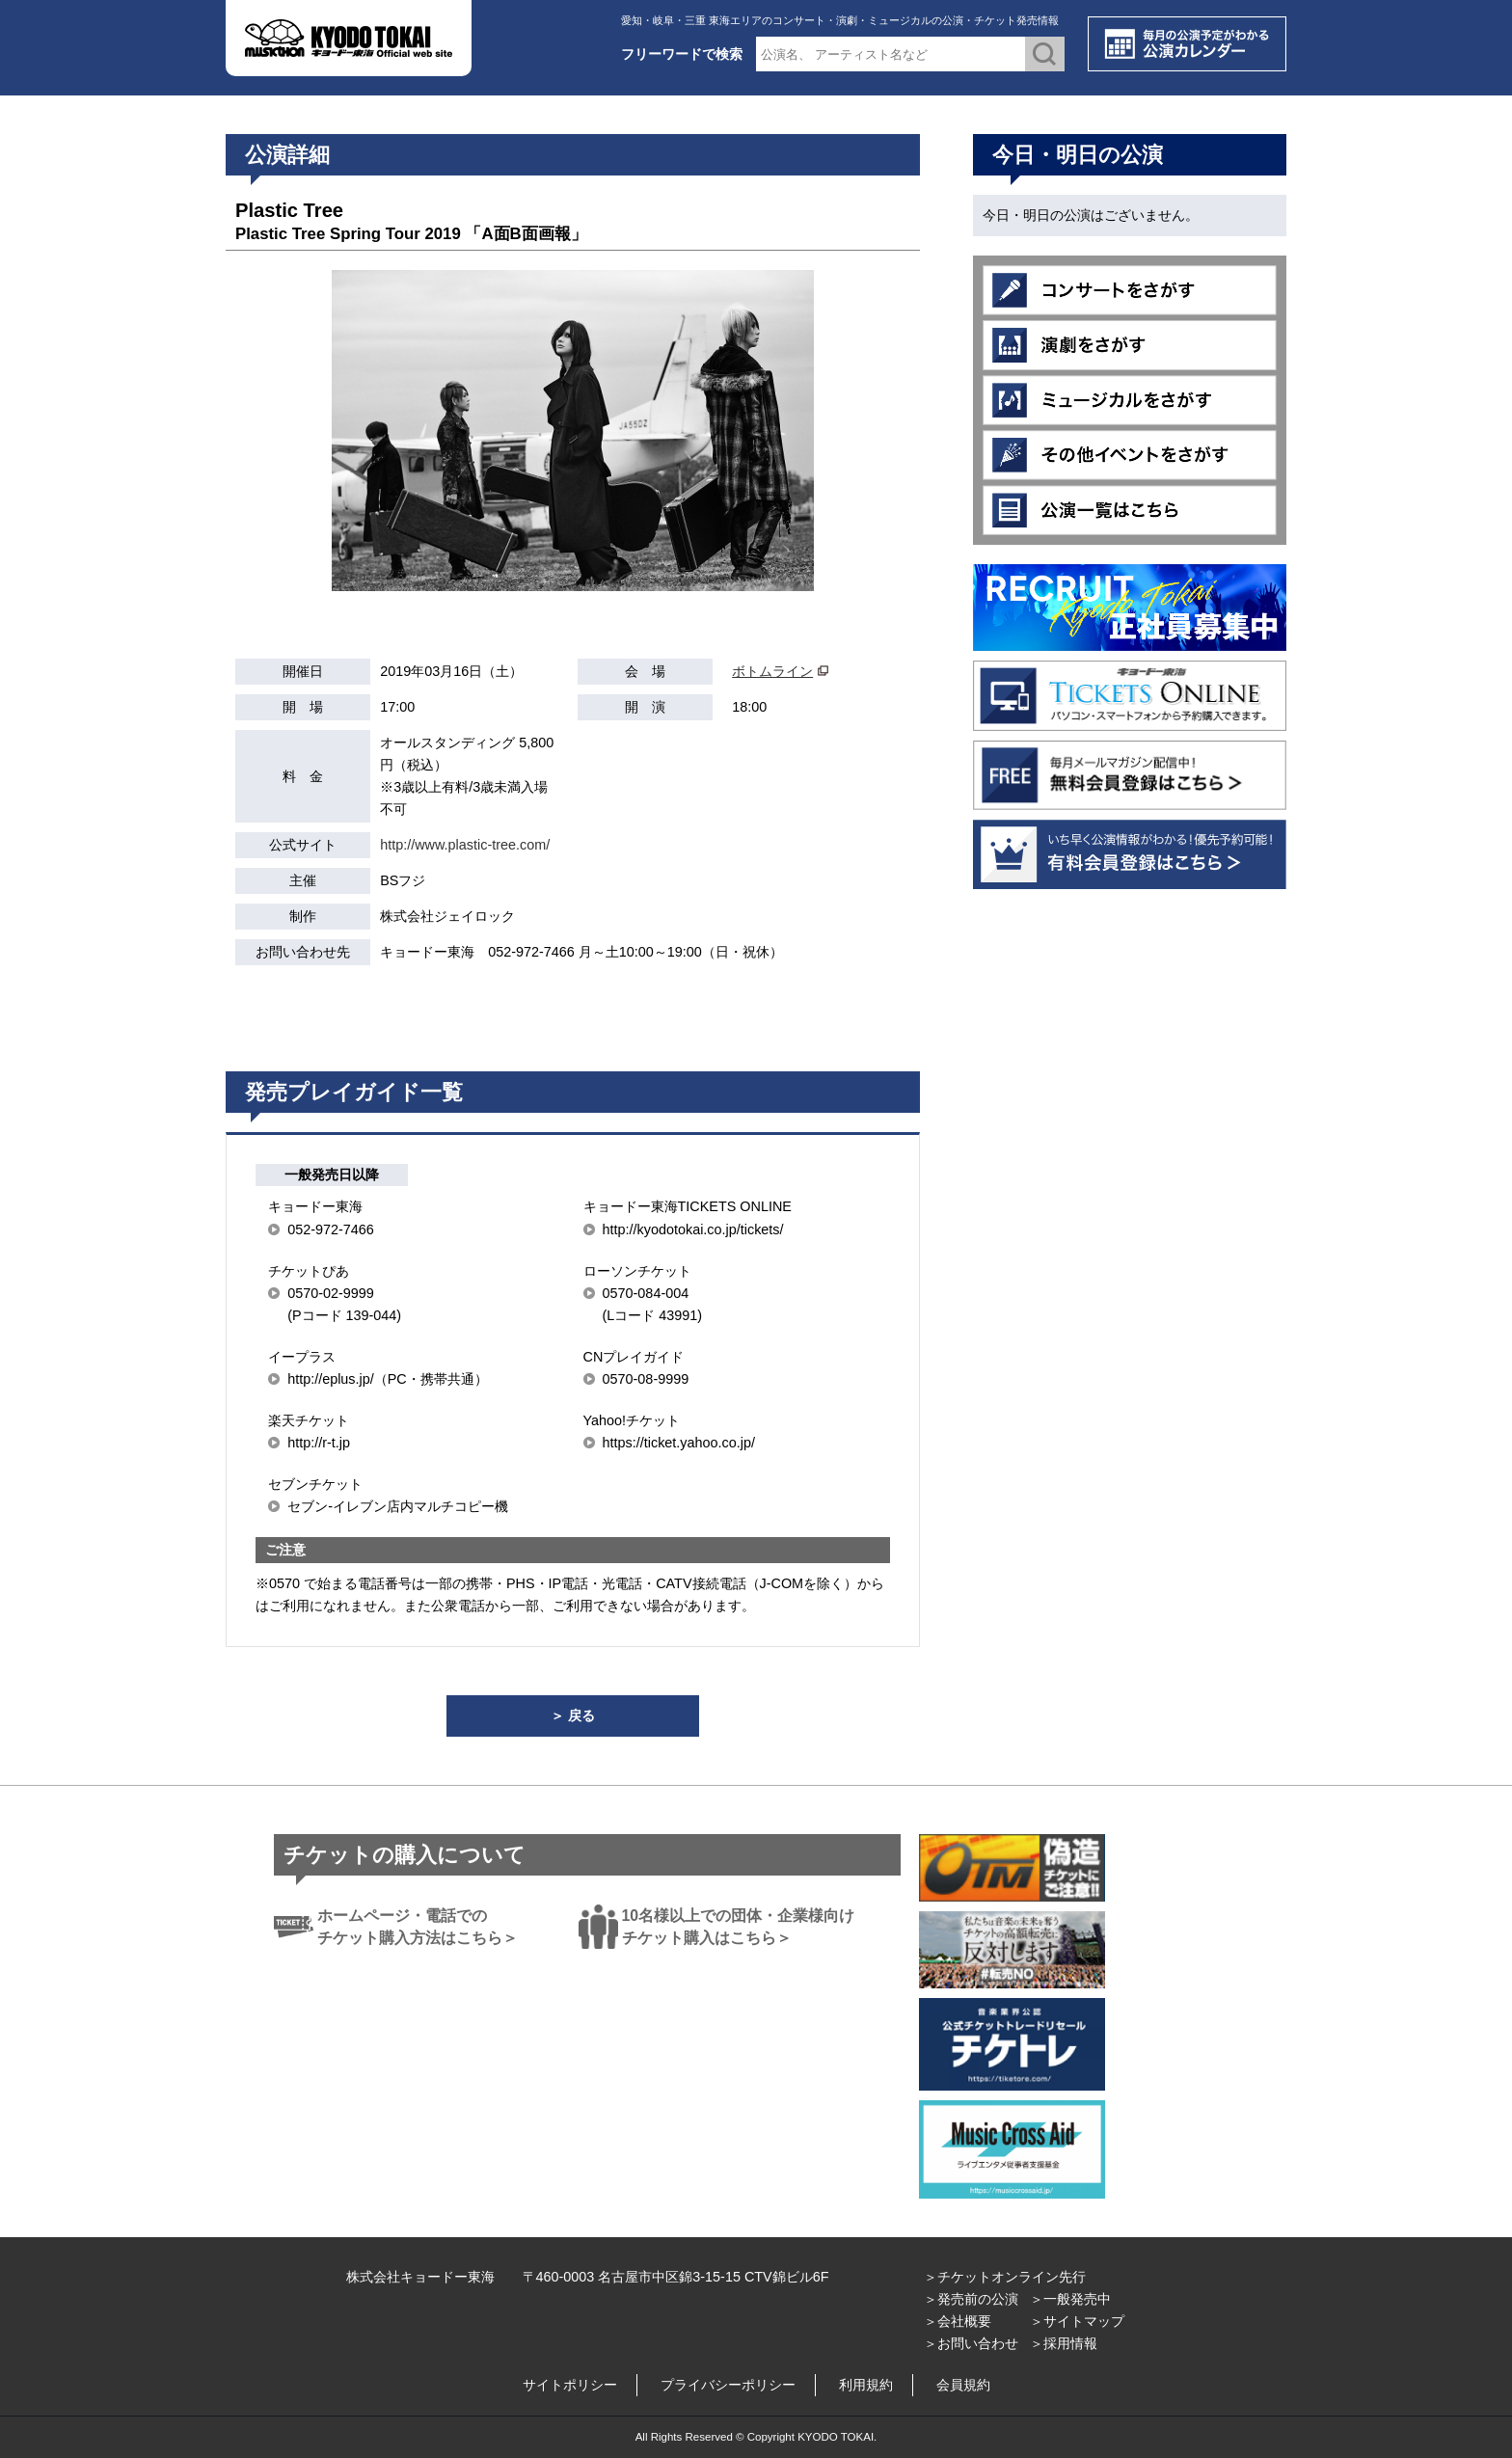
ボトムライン (772, 671)
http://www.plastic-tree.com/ (465, 844)
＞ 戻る (573, 1715)
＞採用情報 (1063, 2343)
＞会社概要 (957, 2321)
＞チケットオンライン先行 (1005, 2276)
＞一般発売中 (1070, 2299)
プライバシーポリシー (728, 2384)
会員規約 (963, 2384)
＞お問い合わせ (971, 2343)
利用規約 (866, 2384)
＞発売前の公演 (971, 2299)
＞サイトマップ (1077, 2321)
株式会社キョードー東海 (420, 2276)
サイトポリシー (570, 2384)
